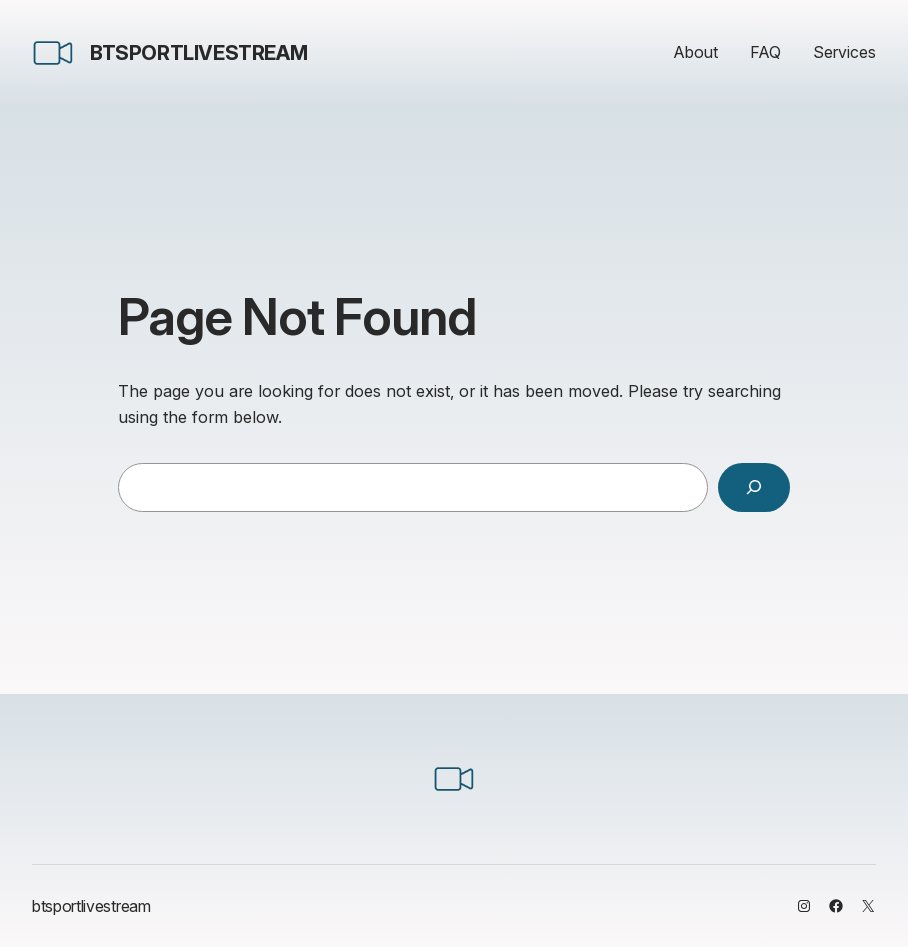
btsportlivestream (198, 53)
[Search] (754, 488)
